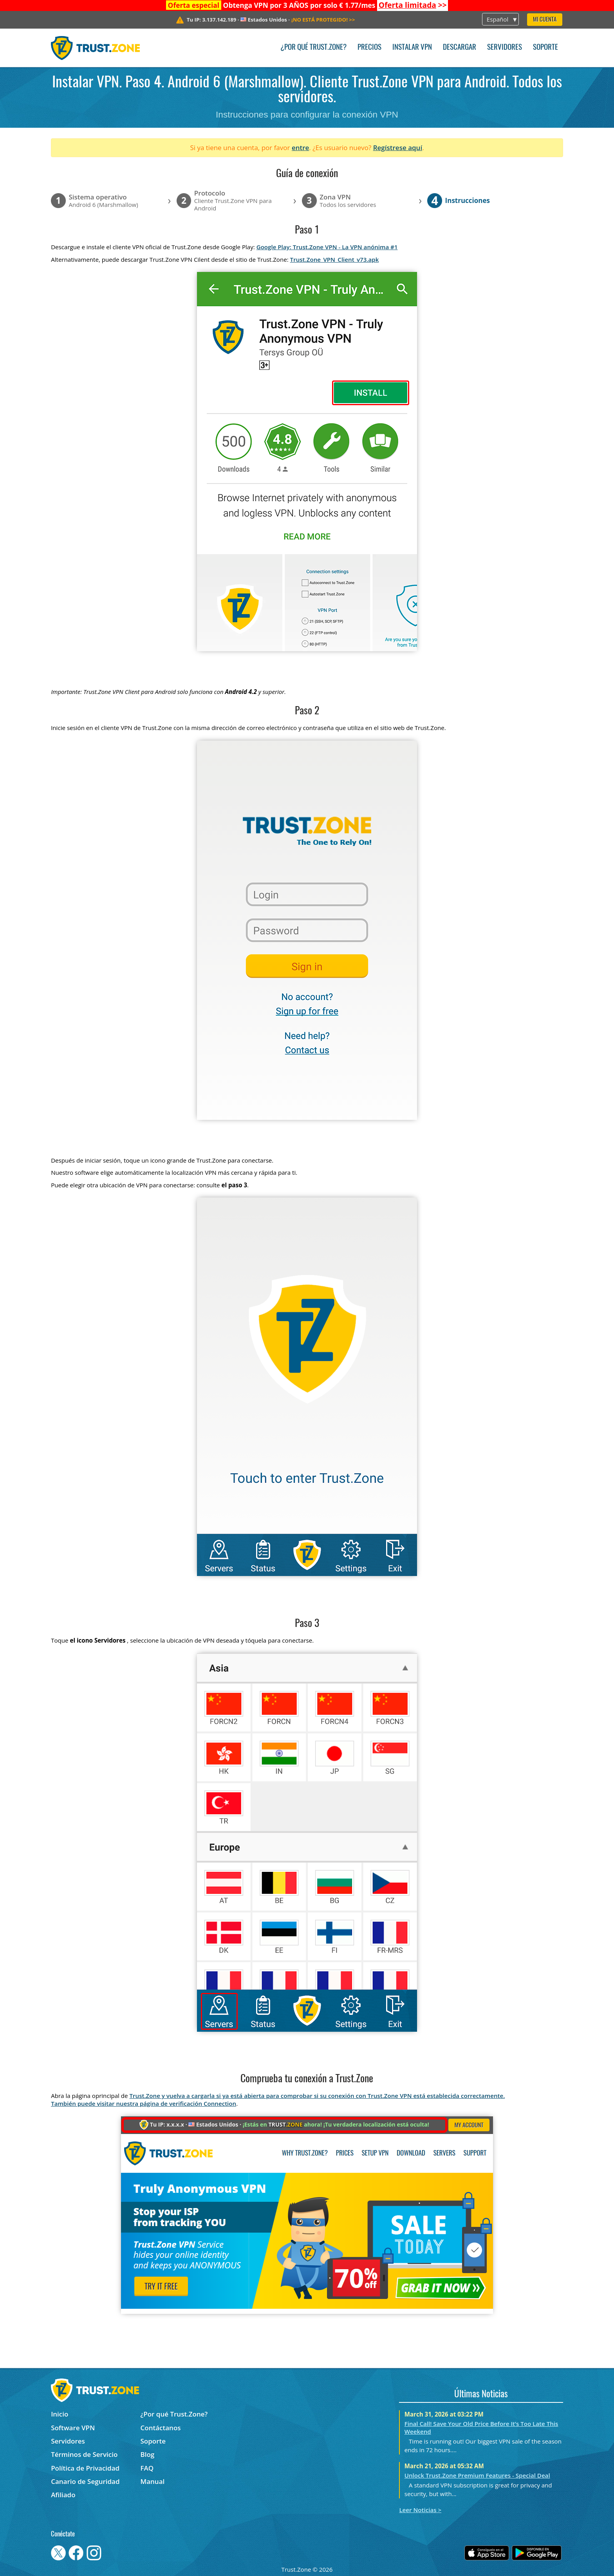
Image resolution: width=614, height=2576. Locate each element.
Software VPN (73, 2427)
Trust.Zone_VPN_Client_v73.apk (334, 259)
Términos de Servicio (84, 2454)
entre (300, 147)
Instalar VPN (412, 47)
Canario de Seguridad (85, 2481)
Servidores (504, 47)
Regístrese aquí (397, 147)
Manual (153, 2481)
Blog (148, 2454)
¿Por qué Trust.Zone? (313, 47)
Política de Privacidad (85, 2468)
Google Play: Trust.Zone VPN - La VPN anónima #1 (327, 247)
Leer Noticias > (420, 2510)
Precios (369, 47)
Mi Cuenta (544, 20)
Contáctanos (161, 2427)
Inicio (59, 2413)
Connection (220, 2103)
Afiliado (63, 2494)
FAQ (147, 2468)
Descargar (459, 47)
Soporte (545, 47)
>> (413, 5)
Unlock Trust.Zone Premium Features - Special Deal (477, 2475)
